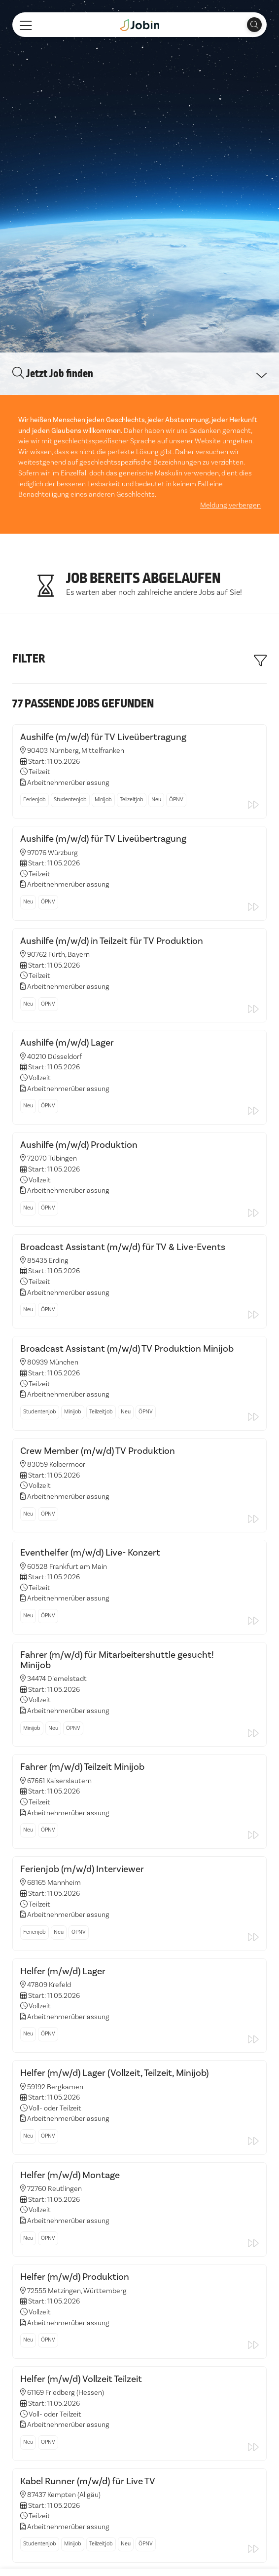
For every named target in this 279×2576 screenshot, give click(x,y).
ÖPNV (176, 795)
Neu (156, 795)
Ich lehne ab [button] (102, 2552)
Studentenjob (70, 795)
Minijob (103, 795)
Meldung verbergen (230, 501)
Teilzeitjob (131, 795)
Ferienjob (34, 795)
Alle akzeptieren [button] (43, 2552)
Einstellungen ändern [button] (169, 2552)
